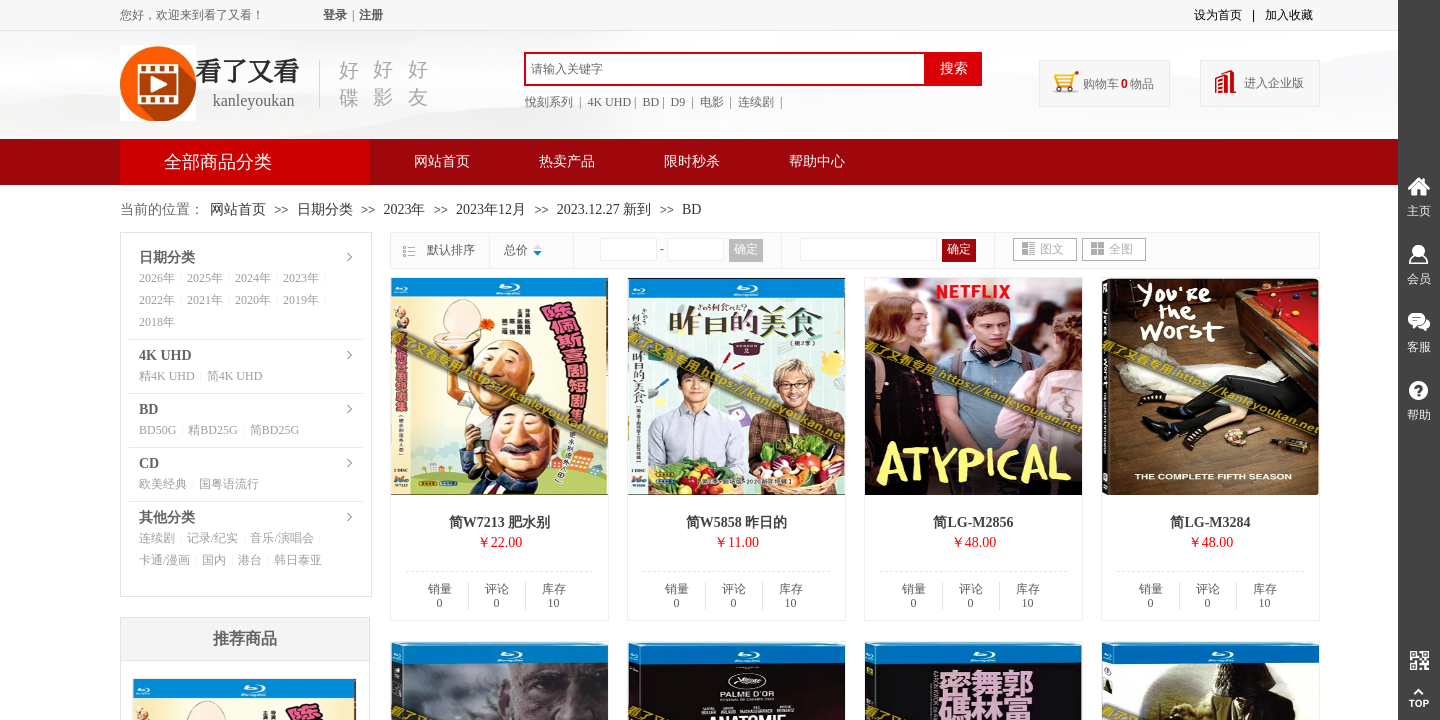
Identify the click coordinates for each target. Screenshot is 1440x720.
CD (149, 463)
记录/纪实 (212, 538)
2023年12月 (491, 209)
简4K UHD (235, 376)
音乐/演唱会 (281, 538)
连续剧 (157, 538)
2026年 (157, 278)
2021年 (205, 300)
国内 (214, 560)
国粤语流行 (229, 484)
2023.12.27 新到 (604, 209)
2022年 (157, 300)
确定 (746, 249)
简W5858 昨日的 (737, 522)
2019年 (301, 300)
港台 (250, 560)
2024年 (253, 278)
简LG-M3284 (1210, 522)
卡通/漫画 (164, 560)
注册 (371, 15)
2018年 (157, 322)
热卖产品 (567, 161)
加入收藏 (1289, 15)
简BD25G (274, 430)
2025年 (205, 278)
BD (691, 209)
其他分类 (167, 517)
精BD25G (212, 430)
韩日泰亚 (298, 560)
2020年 (253, 300)
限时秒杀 (692, 161)
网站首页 (442, 161)
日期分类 (325, 209)
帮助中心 (817, 161)
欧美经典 (163, 484)
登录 (335, 15)
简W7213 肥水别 (500, 522)
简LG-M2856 (973, 522)
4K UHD (165, 355)
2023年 (404, 209)
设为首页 (1218, 15)
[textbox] (725, 69)
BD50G (157, 430)
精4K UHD (167, 376)
